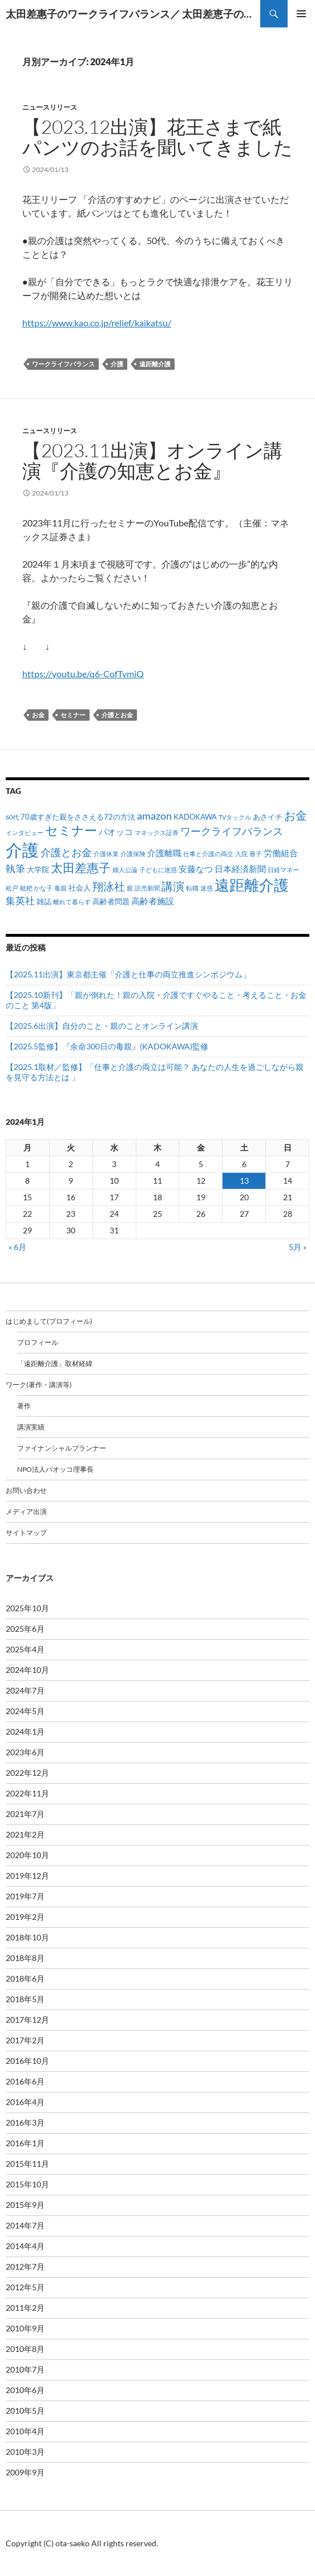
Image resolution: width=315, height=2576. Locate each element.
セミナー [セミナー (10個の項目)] (71, 830)
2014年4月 (25, 2246)
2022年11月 (27, 1793)
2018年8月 (25, 1958)
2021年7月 (25, 1814)
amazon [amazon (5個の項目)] (154, 815)
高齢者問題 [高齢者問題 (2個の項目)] (111, 901)
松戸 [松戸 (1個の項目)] (12, 888)
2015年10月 (27, 2184)
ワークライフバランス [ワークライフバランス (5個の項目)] (231, 831)
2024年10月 (27, 1670)
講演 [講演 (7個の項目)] (172, 886)
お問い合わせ (26, 1490)
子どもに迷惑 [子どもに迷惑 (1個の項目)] (158, 869)
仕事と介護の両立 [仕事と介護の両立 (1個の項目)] (208, 853)
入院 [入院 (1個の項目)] (241, 853)
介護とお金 (117, 714)
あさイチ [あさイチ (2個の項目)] (267, 816)
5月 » (297, 1247)
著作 (24, 1405)
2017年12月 (27, 2019)
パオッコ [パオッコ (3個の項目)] (116, 831)
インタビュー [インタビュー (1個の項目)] (24, 832)
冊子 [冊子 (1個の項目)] (255, 853)
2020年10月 (27, 1855)
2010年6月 (25, 2390)
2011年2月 (25, 2308)
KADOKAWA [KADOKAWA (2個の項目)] (195, 816)
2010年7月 (25, 2369)
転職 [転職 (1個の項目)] (192, 888)
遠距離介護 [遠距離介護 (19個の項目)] (252, 885)
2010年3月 (25, 2452)
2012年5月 (25, 2287)
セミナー (73, 714)
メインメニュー (301, 13)
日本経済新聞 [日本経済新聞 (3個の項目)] (240, 869)
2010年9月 (25, 2328)
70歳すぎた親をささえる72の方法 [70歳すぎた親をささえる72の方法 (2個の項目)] (78, 816)
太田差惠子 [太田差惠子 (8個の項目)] (81, 867)
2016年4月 (25, 2102)
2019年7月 (25, 1896)
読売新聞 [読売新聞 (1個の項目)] (147, 888)
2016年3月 (25, 2122)
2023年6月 (25, 1752)
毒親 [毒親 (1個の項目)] (60, 888)
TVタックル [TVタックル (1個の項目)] (235, 817)
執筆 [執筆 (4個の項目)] (15, 868)
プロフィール (37, 1342)
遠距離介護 (155, 364)
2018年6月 (25, 1978)
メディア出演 (26, 1511)
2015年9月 (25, 2205)
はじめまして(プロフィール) (49, 1321)
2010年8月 (25, 2349)
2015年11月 (27, 2163)
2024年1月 (25, 1731)
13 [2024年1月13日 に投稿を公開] (244, 1180)
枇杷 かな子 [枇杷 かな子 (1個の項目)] (36, 888)
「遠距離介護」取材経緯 (54, 1363)
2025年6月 (25, 1629)
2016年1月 (25, 2143)
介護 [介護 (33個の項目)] (22, 850)
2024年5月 (25, 1711)
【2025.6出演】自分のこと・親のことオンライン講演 (102, 1026)
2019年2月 (25, 1917)
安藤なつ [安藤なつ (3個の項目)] (196, 869)
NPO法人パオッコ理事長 (55, 1469)
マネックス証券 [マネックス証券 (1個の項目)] (157, 832)
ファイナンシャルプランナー (61, 1448)
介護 (117, 364)
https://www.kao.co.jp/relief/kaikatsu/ (96, 322)
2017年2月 (25, 2040)
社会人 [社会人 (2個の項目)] (79, 887)
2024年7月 (25, 1690)
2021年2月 (25, 1834)
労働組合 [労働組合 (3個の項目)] (281, 853)
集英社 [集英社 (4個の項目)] (20, 900)
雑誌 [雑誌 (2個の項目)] (44, 901)
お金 (38, 714)
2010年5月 (25, 2410)
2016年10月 (27, 2061)
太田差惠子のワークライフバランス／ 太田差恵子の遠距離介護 (133, 13)
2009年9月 (25, 2472)
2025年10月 (27, 1608)
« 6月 (17, 1247)
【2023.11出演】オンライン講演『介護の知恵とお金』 (152, 460)
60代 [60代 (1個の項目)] (12, 817)
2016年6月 (25, 2081)
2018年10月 (27, 1937)
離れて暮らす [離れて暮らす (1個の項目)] (72, 901)
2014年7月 (25, 2225)
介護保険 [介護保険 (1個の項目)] (133, 853)
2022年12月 (27, 1773)
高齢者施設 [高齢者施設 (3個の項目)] (152, 901)
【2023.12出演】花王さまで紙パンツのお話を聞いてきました (157, 137)
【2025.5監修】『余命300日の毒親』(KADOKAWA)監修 (107, 1046)
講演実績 (31, 1427)
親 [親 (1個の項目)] (130, 888)
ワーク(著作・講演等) (39, 1384)
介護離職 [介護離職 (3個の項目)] (164, 853)
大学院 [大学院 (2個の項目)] (38, 869)
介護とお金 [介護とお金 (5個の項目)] (66, 852)
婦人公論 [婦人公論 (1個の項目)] (125, 869)
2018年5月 (25, 1999)
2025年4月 (25, 1649)
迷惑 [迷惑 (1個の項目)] (206, 888)
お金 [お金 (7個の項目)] (295, 815)
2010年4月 (25, 2431)
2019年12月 (27, 1875)
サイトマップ (26, 1532)
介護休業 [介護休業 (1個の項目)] (106, 853)
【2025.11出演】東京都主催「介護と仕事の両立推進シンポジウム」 (128, 974)
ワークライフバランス (63, 364)
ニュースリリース (49, 107)
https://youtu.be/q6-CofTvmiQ (83, 673)
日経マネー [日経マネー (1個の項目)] (283, 869)
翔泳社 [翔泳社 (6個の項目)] (108, 886)
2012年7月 (25, 2266)
